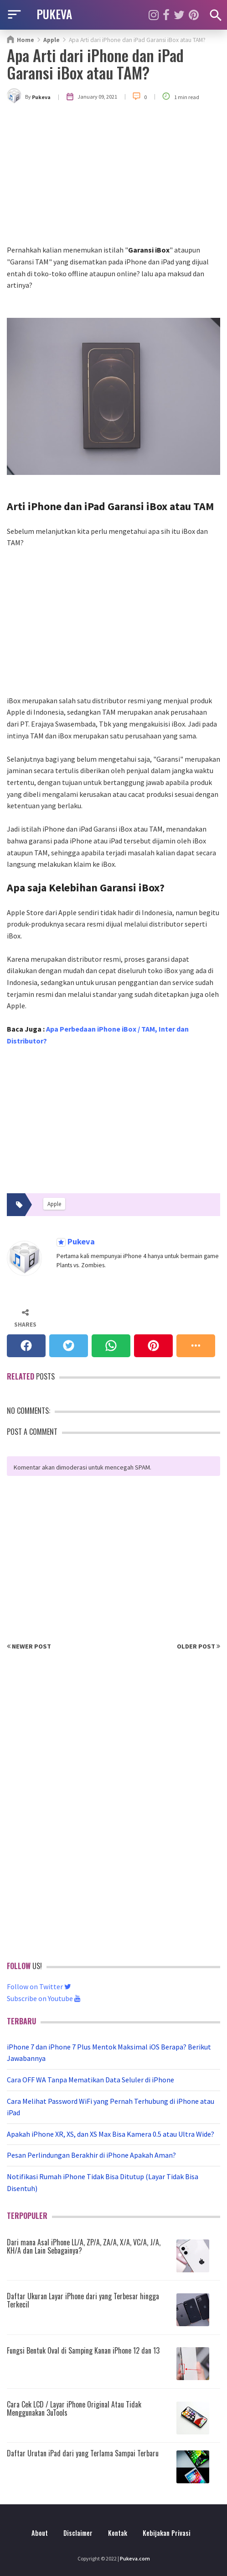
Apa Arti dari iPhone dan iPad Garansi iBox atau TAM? (95, 63)
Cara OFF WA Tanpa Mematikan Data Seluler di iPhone (90, 2079)
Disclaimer (78, 2533)
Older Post (198, 1646)
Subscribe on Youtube (44, 1998)
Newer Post (29, 1646)
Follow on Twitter (39, 1986)
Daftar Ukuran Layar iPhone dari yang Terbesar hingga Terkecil (83, 2300)
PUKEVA (54, 13)
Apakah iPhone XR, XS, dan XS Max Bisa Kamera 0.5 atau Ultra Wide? (110, 2134)
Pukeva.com (135, 2558)
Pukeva (80, 1242)
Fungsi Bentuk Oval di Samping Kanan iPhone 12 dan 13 (83, 2350)
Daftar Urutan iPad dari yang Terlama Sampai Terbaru (83, 2453)
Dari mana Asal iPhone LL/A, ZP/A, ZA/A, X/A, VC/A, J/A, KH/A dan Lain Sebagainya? (83, 2246)
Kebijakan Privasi (167, 2533)
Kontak (117, 2533)
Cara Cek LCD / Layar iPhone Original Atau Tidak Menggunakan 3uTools (74, 2408)
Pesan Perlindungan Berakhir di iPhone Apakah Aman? (91, 2155)
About (39, 2533)
